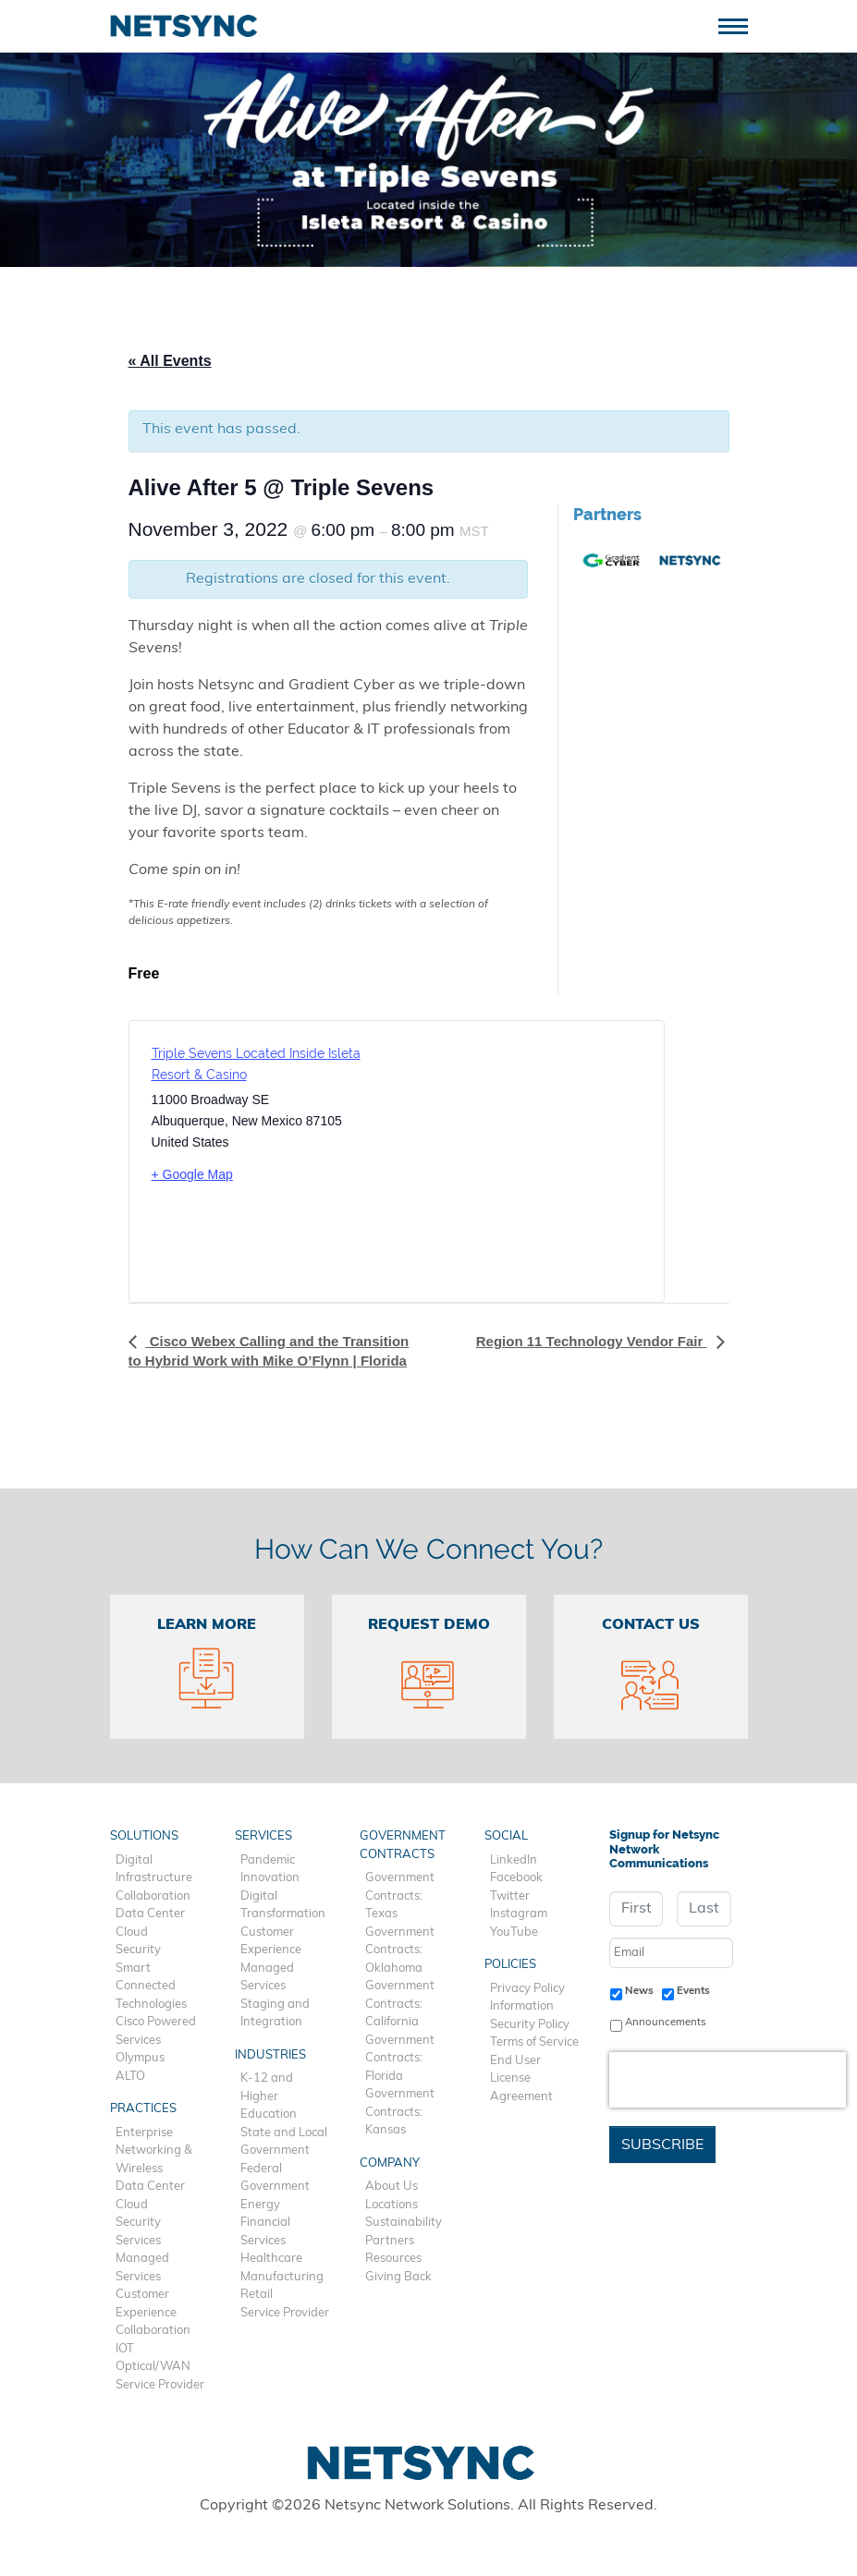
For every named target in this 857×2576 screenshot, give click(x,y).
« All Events (170, 361)
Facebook (516, 1878)
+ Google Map (192, 1174)
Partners (389, 2241)
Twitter (510, 1896)
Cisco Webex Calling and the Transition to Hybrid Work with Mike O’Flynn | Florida (269, 1350)
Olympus (140, 2058)
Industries (270, 2055)
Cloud (132, 1932)
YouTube (514, 1932)
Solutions (144, 1836)
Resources (393, 2259)
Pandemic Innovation (270, 1869)
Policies (510, 1965)
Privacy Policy (527, 1989)
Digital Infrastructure (154, 1869)
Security (138, 1950)
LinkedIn (513, 1860)
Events (693, 1991)
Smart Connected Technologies (151, 1986)
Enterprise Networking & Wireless (154, 2151)
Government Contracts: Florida (400, 2059)
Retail (256, 2295)
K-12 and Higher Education (268, 2096)
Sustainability (403, 2223)
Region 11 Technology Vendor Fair (591, 1341)
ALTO (130, 2077)
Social (506, 1836)
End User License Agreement (521, 2079)
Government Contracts (403, 1845)
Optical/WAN (153, 2367)
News (639, 1991)
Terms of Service (534, 2042)
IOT (125, 2349)
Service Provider (160, 2385)
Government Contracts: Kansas (400, 2112)
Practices (143, 2109)
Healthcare (271, 2259)
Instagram (518, 1914)
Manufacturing (282, 2277)
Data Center (150, 1914)
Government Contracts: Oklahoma (400, 1950)
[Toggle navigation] (740, 24)
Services (138, 2241)
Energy (260, 2205)
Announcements (665, 2022)
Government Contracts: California (400, 2004)
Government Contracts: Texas (400, 1896)
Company (390, 2163)
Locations (391, 2205)
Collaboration (153, 1896)
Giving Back (398, 2277)
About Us (391, 2187)
